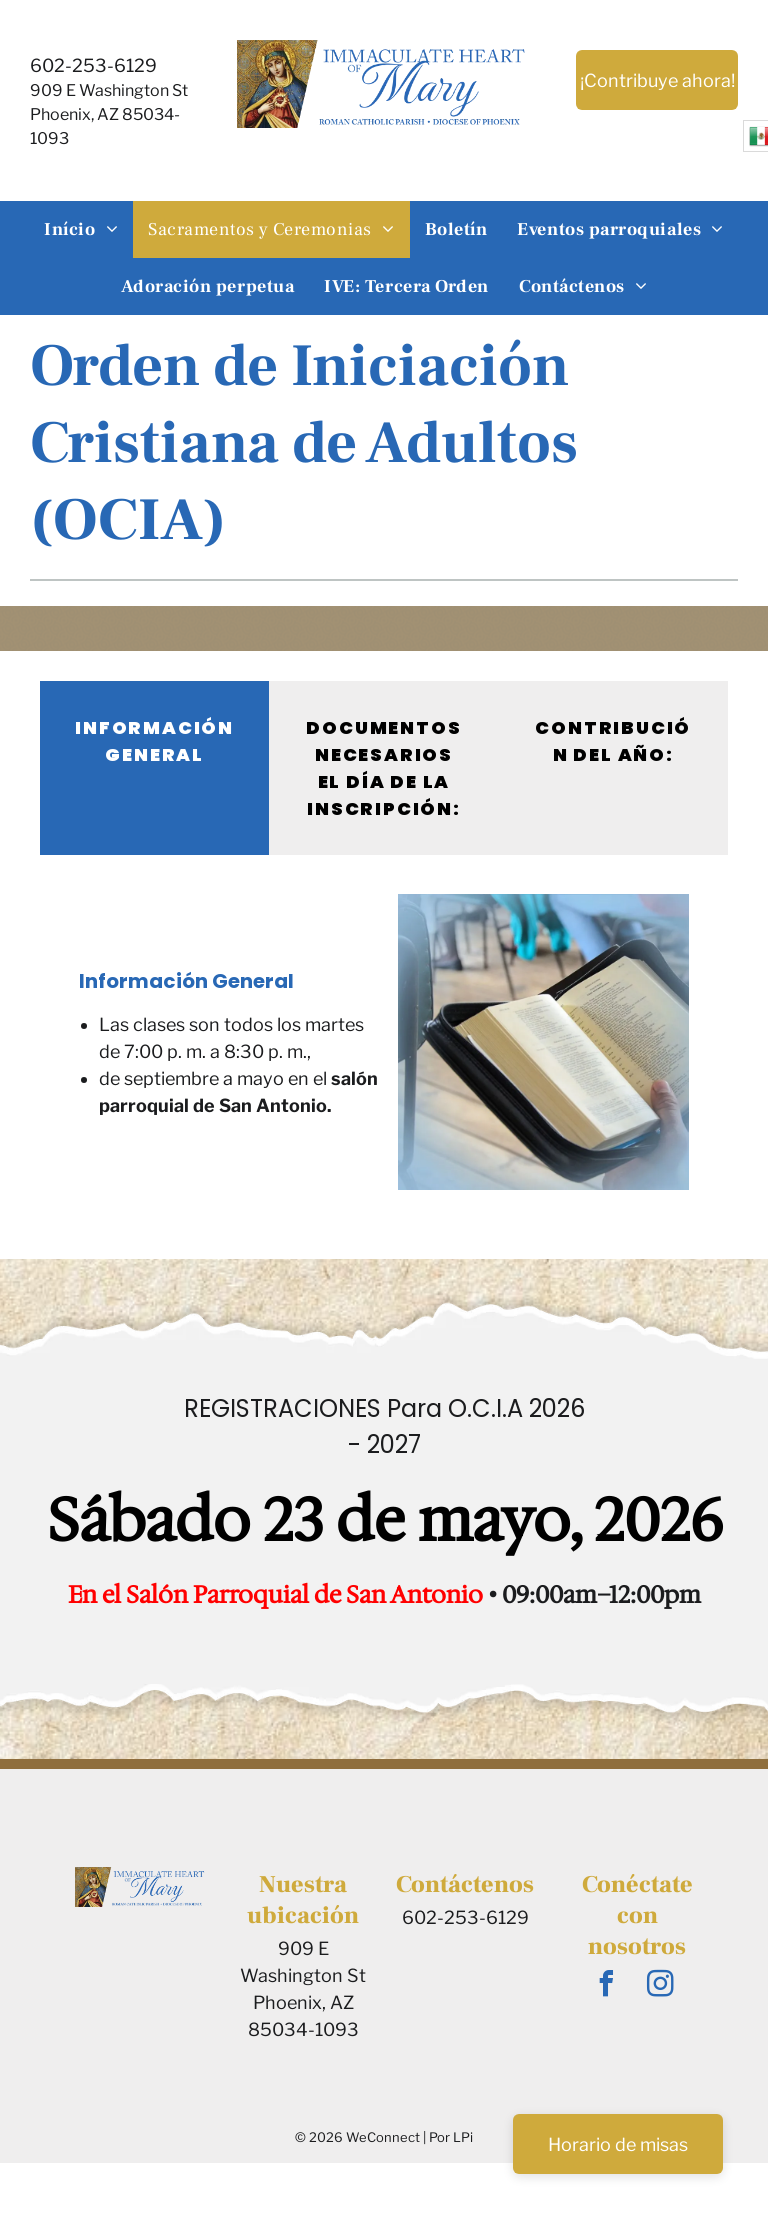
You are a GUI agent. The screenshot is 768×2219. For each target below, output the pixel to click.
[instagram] (661, 1986)
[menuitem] (81, 229)
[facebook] (607, 1986)
